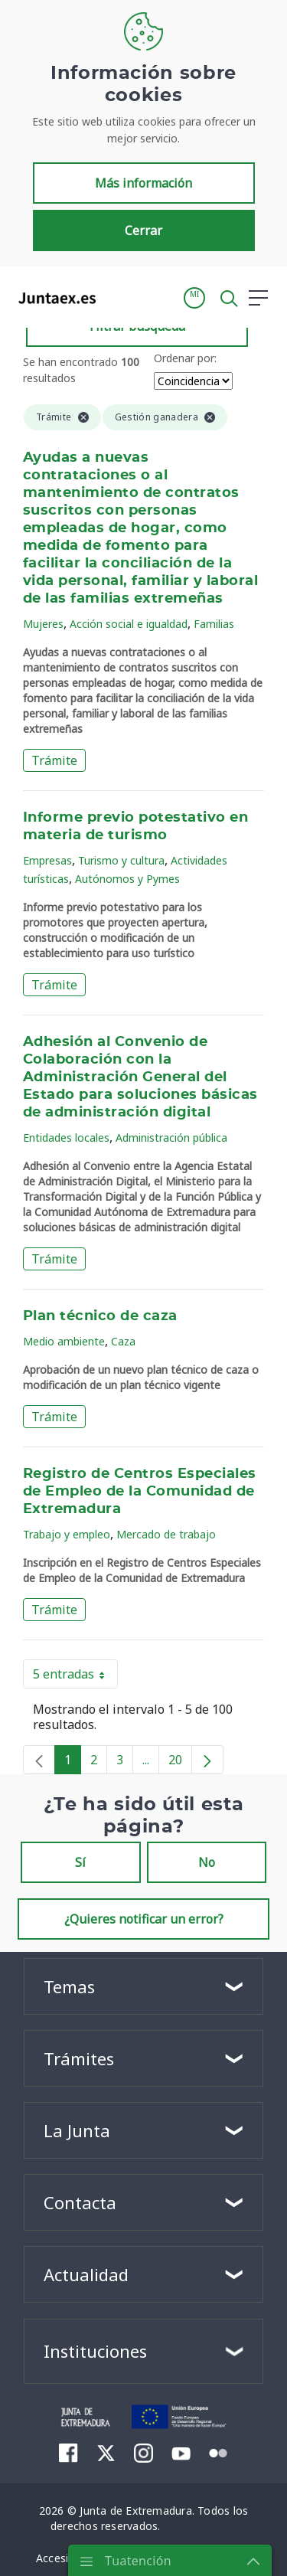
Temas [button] (69, 1986)
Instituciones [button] (95, 2350)
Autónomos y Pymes (127, 878)
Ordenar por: (185, 358)
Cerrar (143, 230)
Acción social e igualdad (129, 623)
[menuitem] (68, 2452)
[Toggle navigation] (117, 297)
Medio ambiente (64, 1341)
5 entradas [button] (75, 1677)
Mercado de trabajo (166, 1534)
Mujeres (43, 623)
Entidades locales (66, 1137)
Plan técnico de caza (100, 1316)
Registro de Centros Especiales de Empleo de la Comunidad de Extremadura (139, 1491)
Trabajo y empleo (66, 1534)
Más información (143, 183)
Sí (80, 1862)
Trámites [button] (79, 2058)
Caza (123, 1341)
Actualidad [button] (86, 2274)
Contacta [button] (80, 2202)
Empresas (47, 860)
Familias (214, 623)
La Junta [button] (77, 2130)
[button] (194, 297)
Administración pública (171, 1137)
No (206, 1862)
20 (180, 1762)
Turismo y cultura (121, 860)
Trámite (54, 760)
